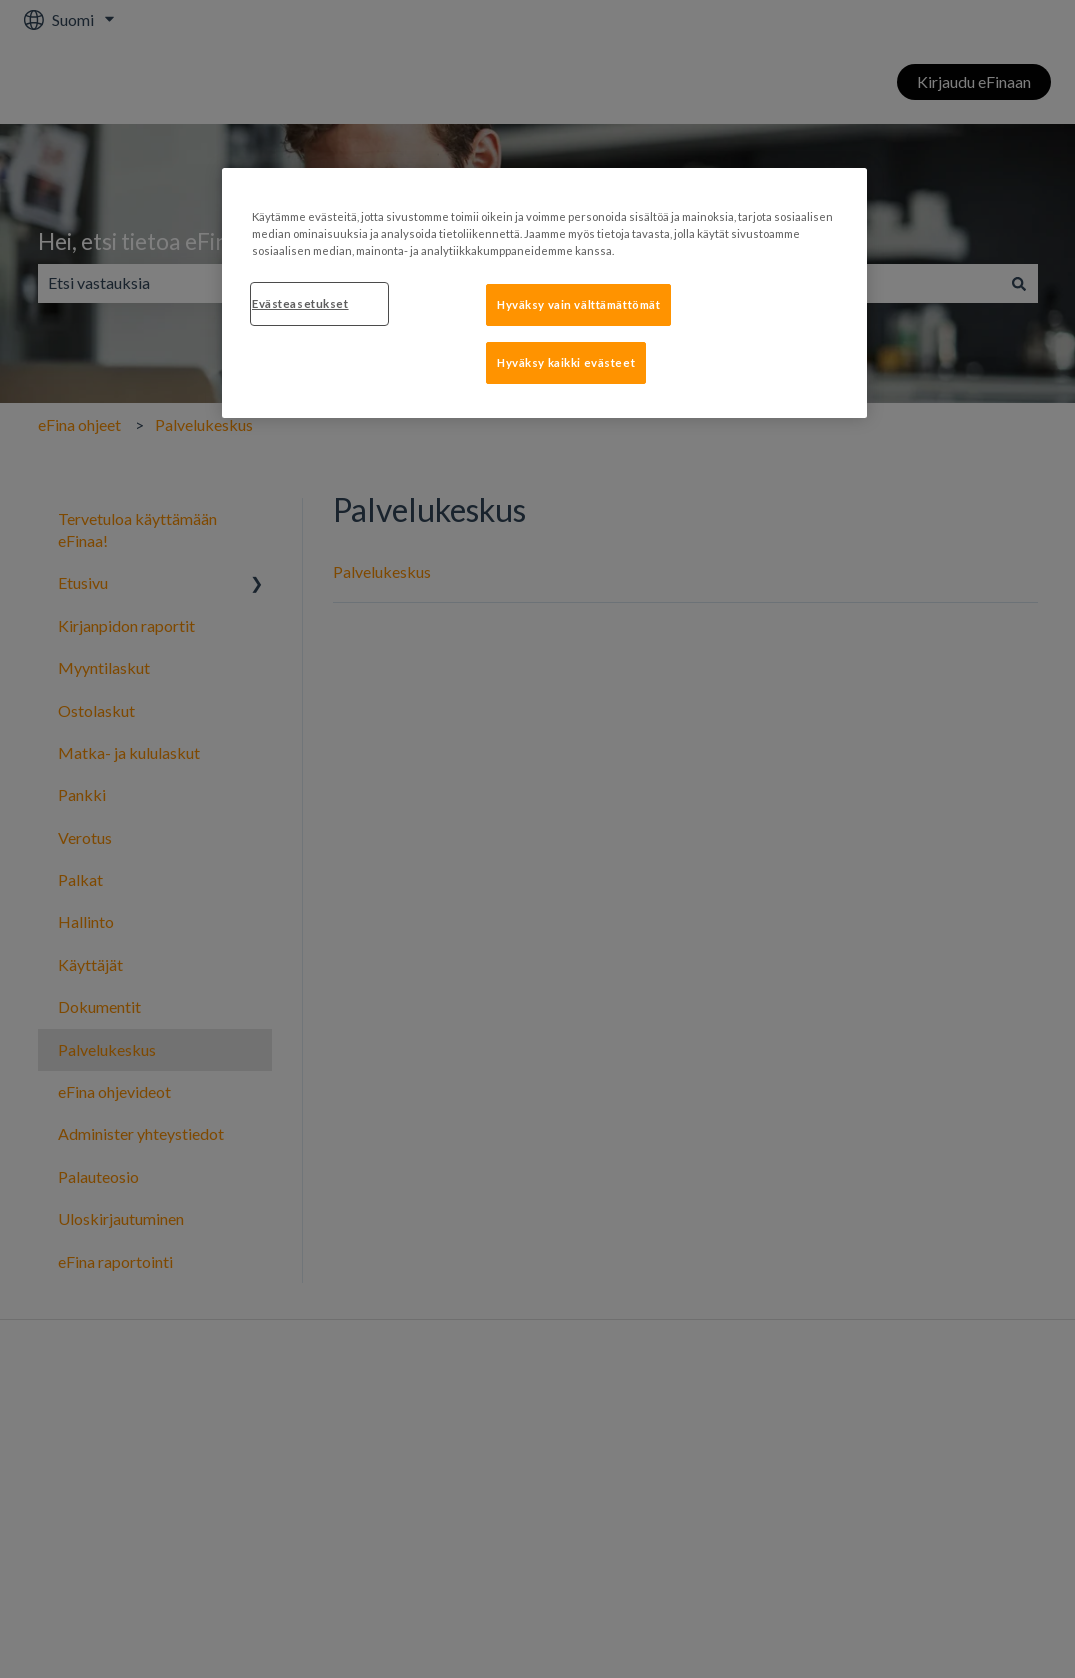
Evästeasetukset (300, 303)
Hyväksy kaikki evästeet (566, 362)
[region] (544, 293)
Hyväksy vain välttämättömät (578, 304)
